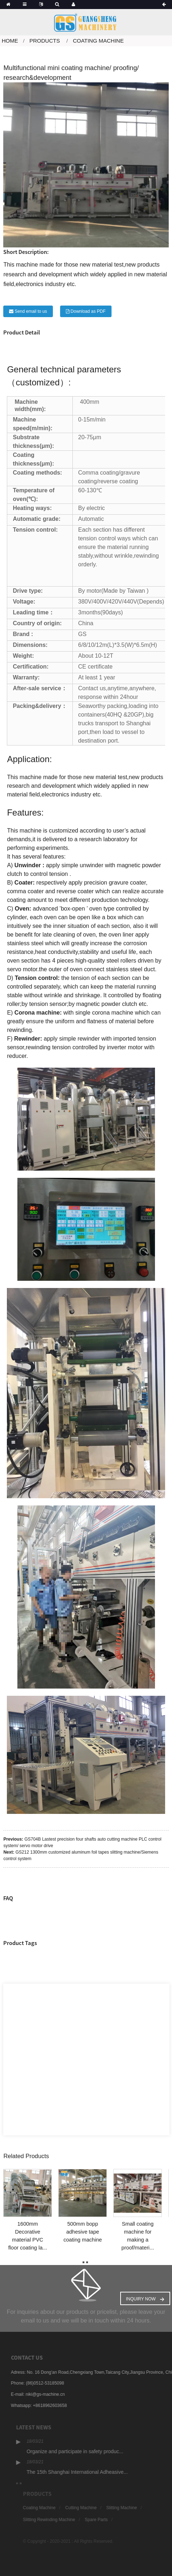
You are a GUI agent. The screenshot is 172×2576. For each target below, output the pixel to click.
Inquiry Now (141, 2298)
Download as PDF (88, 311)
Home (10, 41)
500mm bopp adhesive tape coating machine (82, 2232)
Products (44, 41)
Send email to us (30, 311)
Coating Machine (98, 41)
